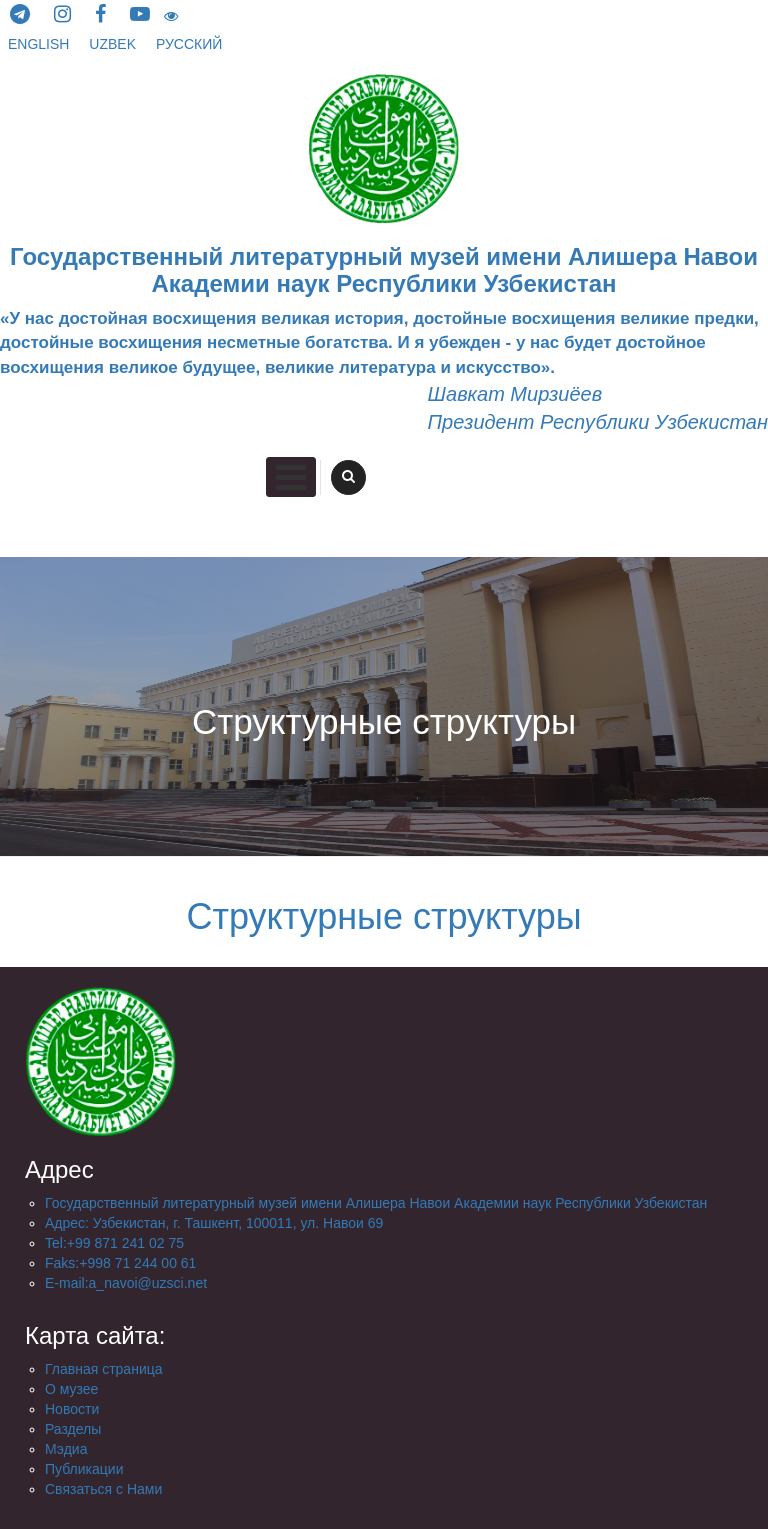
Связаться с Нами (103, 1489)
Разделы (73, 1429)
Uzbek (114, 44)
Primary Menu (291, 477)
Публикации (84, 1469)
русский (189, 44)
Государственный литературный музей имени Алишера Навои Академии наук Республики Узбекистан (376, 1203)
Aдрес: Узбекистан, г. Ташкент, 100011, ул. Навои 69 (214, 1223)
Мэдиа (66, 1449)
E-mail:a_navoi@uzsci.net (126, 1283)
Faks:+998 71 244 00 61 (120, 1263)
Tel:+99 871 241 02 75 (114, 1243)
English (40, 44)
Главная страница (104, 1369)
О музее (71, 1389)
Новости (72, 1409)
